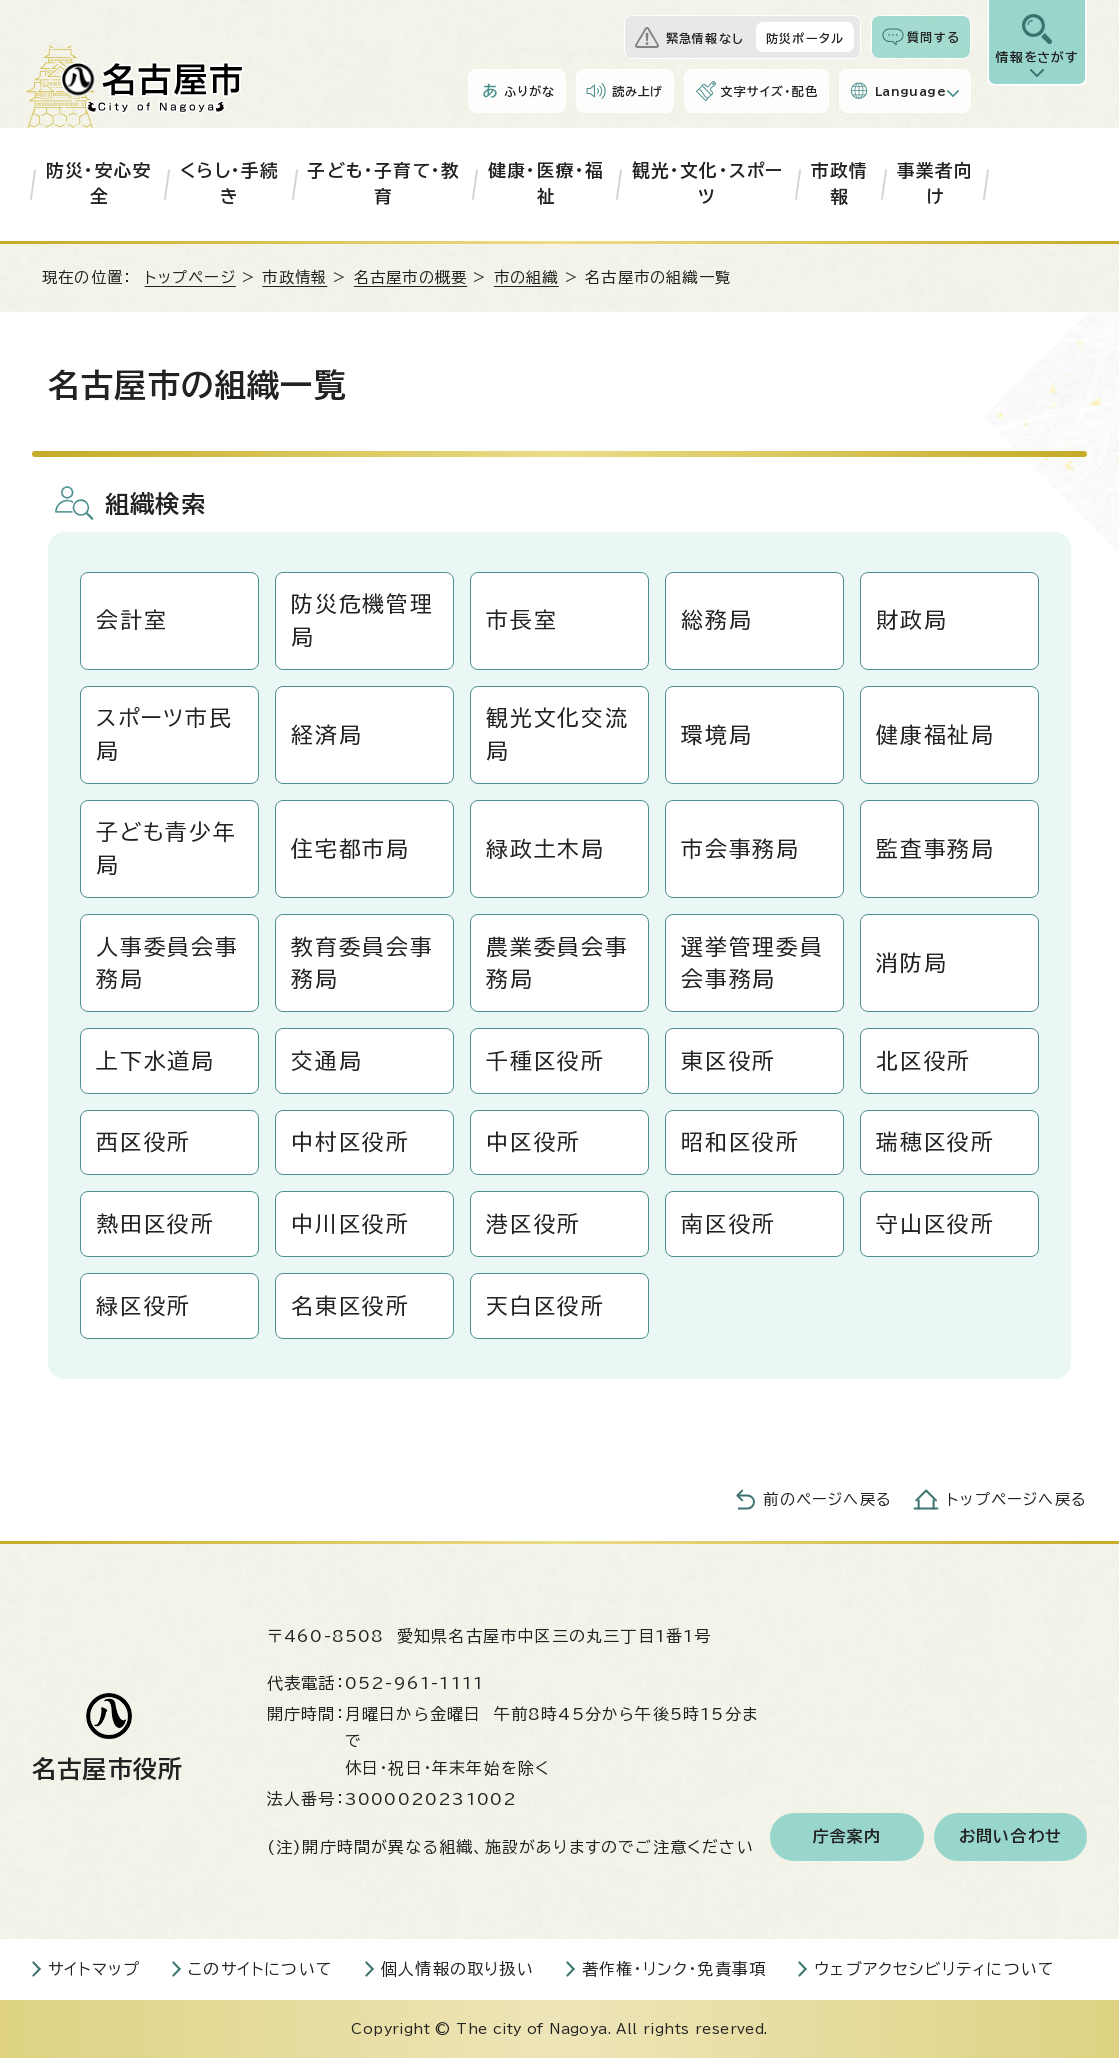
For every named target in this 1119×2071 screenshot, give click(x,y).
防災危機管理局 (363, 621)
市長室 (522, 621)
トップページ (190, 277)
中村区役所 (351, 1152)
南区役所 (729, 1235)
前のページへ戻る (827, 1512)
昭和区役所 (741, 1152)
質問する (933, 37)
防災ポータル (805, 38)
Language (910, 91)
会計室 (132, 621)
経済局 (327, 737)
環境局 (717, 737)
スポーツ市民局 (165, 737)
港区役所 (534, 1235)
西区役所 (144, 1152)
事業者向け (935, 183)
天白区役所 (546, 1318)
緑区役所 (144, 1318)
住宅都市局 (351, 853)
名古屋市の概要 (410, 277)
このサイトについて (260, 1982)
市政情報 (840, 183)
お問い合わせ (1010, 1850)
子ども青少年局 (167, 853)
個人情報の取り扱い (457, 1982)
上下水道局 (156, 1069)
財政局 (912, 621)
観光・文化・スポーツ (708, 183)
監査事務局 (936, 853)
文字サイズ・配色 (769, 91)
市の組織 (526, 277)
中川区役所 (351, 1235)
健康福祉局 (936, 737)
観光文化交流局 (558, 737)
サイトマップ (94, 1982)
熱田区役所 (156, 1235)
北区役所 (924, 1069)
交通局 (327, 1069)
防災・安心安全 (99, 183)
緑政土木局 (546, 853)
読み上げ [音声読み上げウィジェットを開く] (638, 91)
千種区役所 (546, 1069)
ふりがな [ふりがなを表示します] (529, 91)
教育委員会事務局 (363, 969)
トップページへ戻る (1017, 1512)
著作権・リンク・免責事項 (674, 1982)
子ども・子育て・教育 (383, 183)
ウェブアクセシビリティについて (934, 1982)
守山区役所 (936, 1235)
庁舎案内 (847, 1850)
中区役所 (534, 1152)
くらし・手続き (229, 183)
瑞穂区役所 (936, 1152)
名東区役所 (351, 1318)
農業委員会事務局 (558, 969)
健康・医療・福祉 (546, 183)
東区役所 (729, 1069)
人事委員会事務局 (168, 969)
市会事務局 (741, 853)
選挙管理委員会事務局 (753, 969)
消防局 (912, 969)
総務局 (717, 621)
